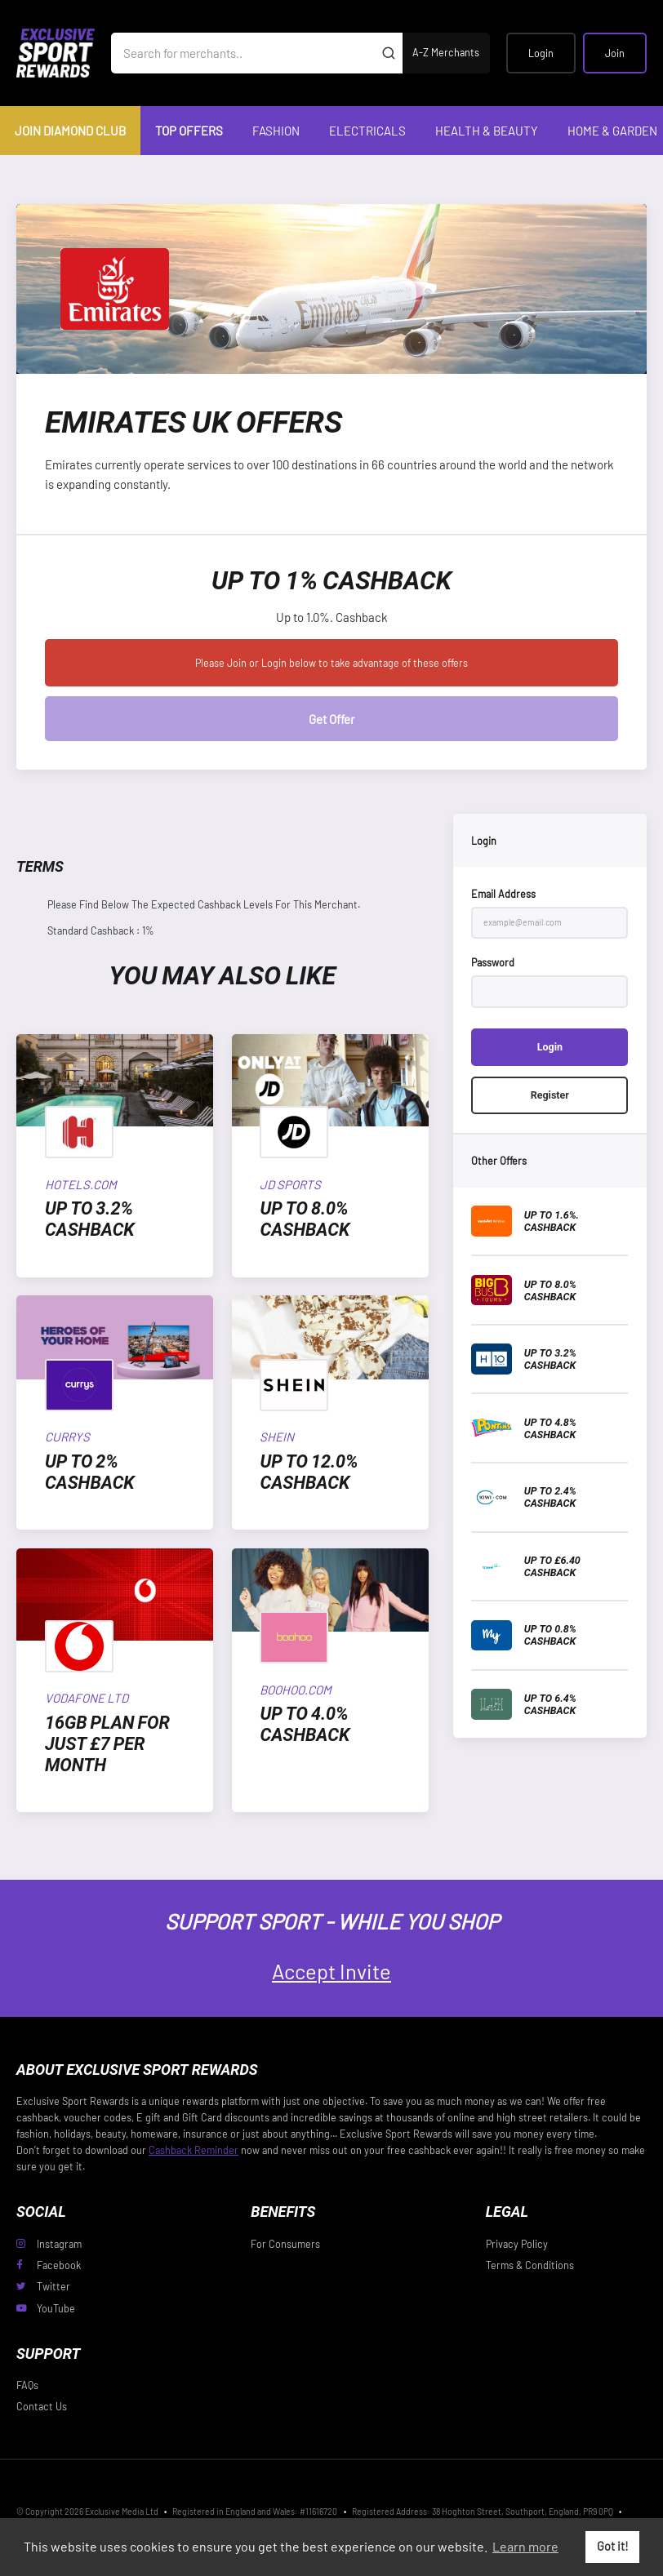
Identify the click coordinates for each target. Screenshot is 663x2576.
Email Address (503, 893)
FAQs (27, 2385)
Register (550, 1095)
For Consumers (285, 2243)
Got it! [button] (613, 2546)
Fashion (276, 130)
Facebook (48, 2265)
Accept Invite (331, 1970)
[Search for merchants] (242, 53)
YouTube (45, 2308)
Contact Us (41, 2406)
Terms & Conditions (530, 2265)
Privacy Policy (517, 2243)
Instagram (49, 2243)
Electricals (367, 130)
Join (615, 53)
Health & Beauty (486, 130)
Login (541, 53)
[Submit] (388, 53)
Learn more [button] (525, 2546)
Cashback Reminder (193, 2149)
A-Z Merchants (445, 52)
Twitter (43, 2286)
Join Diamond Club (70, 130)
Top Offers (189, 130)
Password (492, 962)
